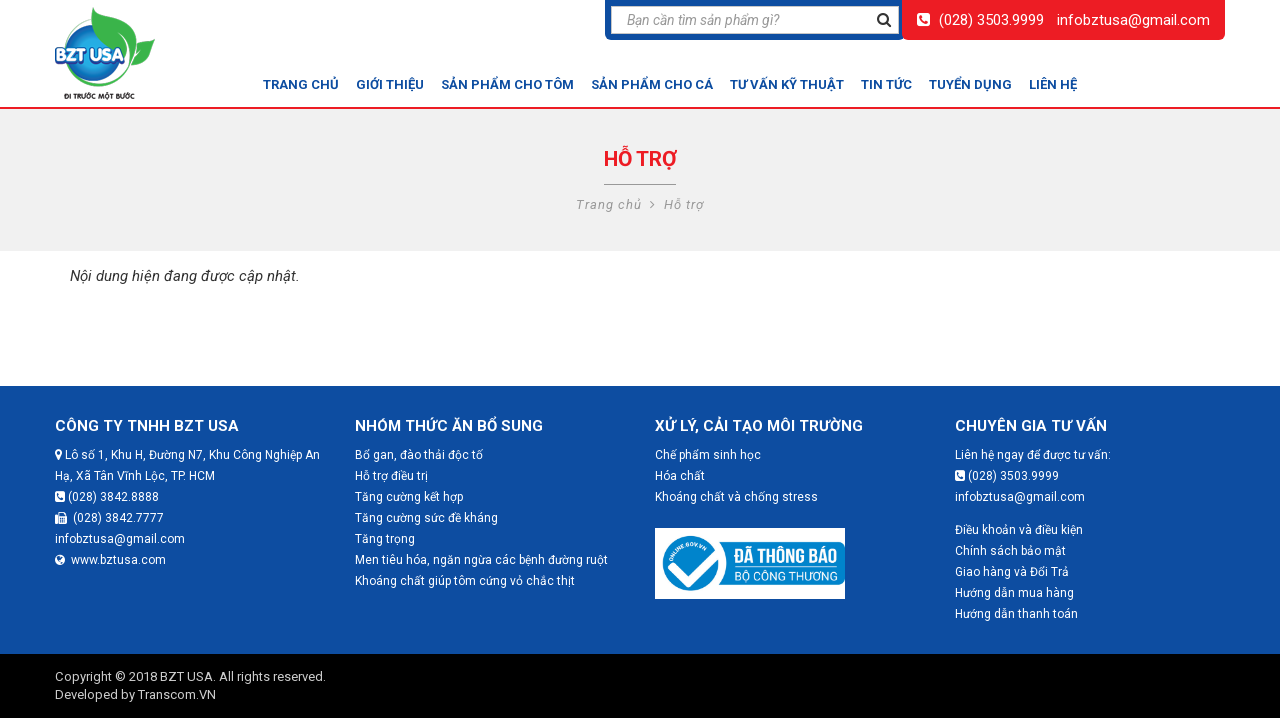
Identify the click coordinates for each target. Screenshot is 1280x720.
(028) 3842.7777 (109, 518)
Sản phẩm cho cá (652, 84)
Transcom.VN (177, 694)
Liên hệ (1053, 84)
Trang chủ (301, 84)
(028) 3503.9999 (991, 20)
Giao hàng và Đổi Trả (1012, 572)
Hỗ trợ (684, 204)
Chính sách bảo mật (1010, 551)
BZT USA (186, 676)
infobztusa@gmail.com (1133, 20)
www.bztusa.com (110, 560)
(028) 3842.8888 (107, 497)
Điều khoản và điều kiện (1019, 530)
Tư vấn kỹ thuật (787, 84)
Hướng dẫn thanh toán (1016, 614)
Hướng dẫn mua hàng (1014, 593)
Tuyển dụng (970, 84)
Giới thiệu (390, 84)
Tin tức (886, 84)
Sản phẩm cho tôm (507, 84)
